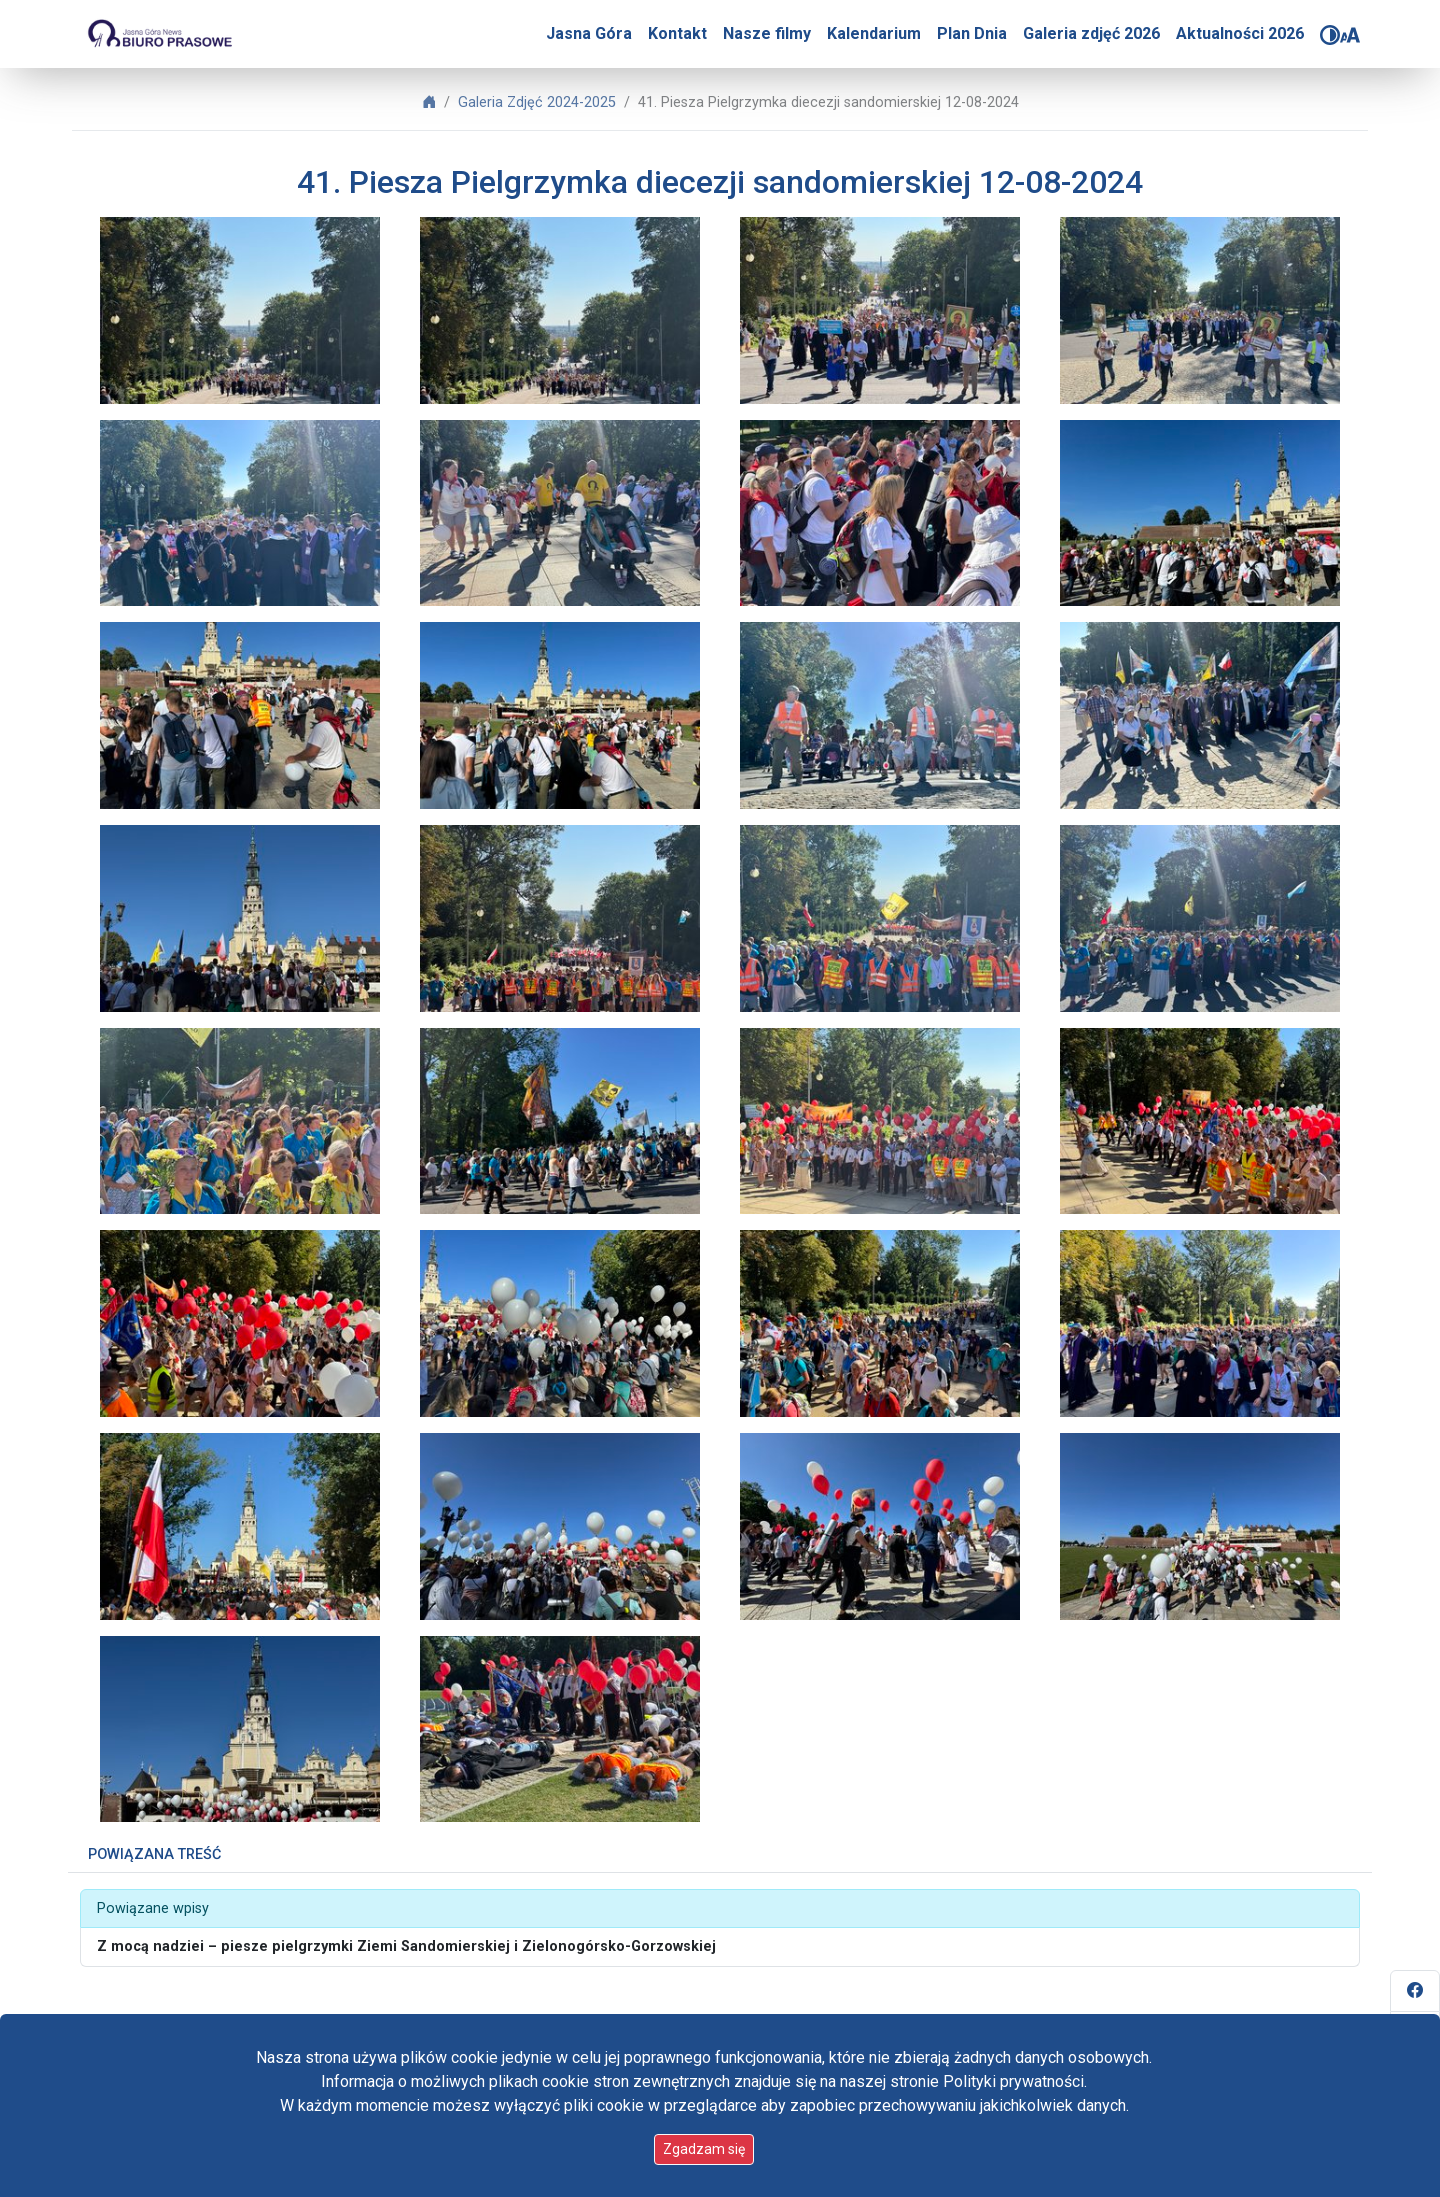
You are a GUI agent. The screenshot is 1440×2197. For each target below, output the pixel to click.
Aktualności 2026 (1240, 33)
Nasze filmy (767, 33)
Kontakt (677, 33)
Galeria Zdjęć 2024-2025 (537, 102)
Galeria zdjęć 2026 (1091, 33)
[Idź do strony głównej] (159, 34)
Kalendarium (874, 33)
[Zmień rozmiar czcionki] (1350, 35)
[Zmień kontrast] (1330, 35)
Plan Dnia (972, 33)
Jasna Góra (589, 33)
